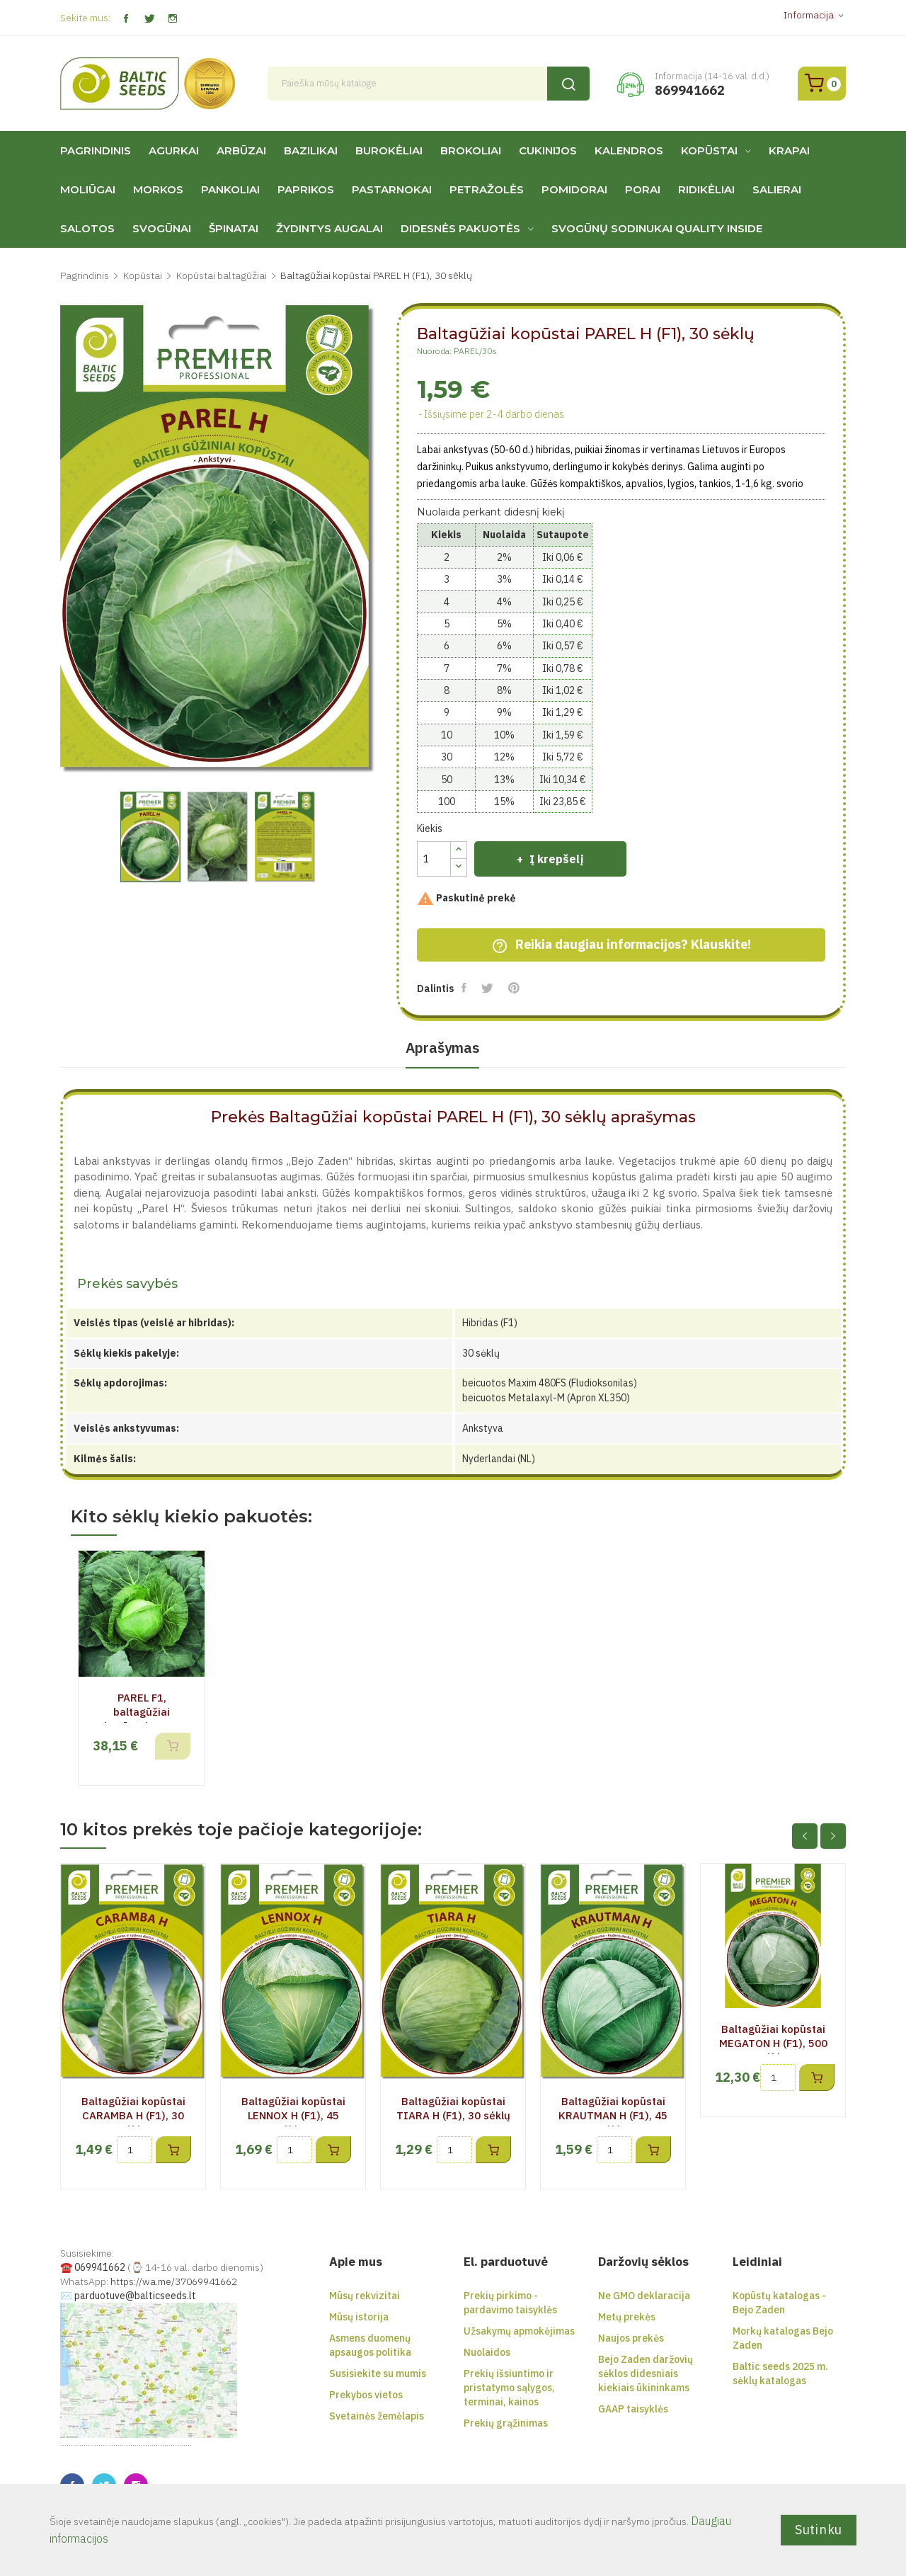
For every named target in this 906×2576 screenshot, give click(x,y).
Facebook (125, 18)
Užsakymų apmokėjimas (519, 2331)
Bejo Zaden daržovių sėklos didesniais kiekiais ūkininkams (645, 2373)
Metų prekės (626, 2316)
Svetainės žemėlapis (376, 2416)
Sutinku (818, 2529)
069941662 (99, 2267)
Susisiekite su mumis (377, 2373)
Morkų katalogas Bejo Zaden (783, 2338)
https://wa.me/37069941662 (173, 2281)
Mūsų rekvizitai (364, 2295)
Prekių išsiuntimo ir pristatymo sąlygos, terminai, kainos (509, 2387)
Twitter (149, 18)
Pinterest (515, 987)
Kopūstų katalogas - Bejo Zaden (779, 2302)
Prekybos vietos (366, 2394)
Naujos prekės (631, 2338)
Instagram (172, 18)
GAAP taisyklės (633, 2409)
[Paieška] (429, 84)
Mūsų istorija (359, 2316)
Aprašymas (442, 1047)
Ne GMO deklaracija (644, 2295)
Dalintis (465, 987)
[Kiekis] (434, 859)
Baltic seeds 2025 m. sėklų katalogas (780, 2373)
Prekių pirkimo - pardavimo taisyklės (510, 2302)
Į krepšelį (555, 859)
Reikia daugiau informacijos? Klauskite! (621, 945)
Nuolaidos (487, 2352)
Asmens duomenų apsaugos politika (370, 2345)
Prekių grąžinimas (506, 2423)
